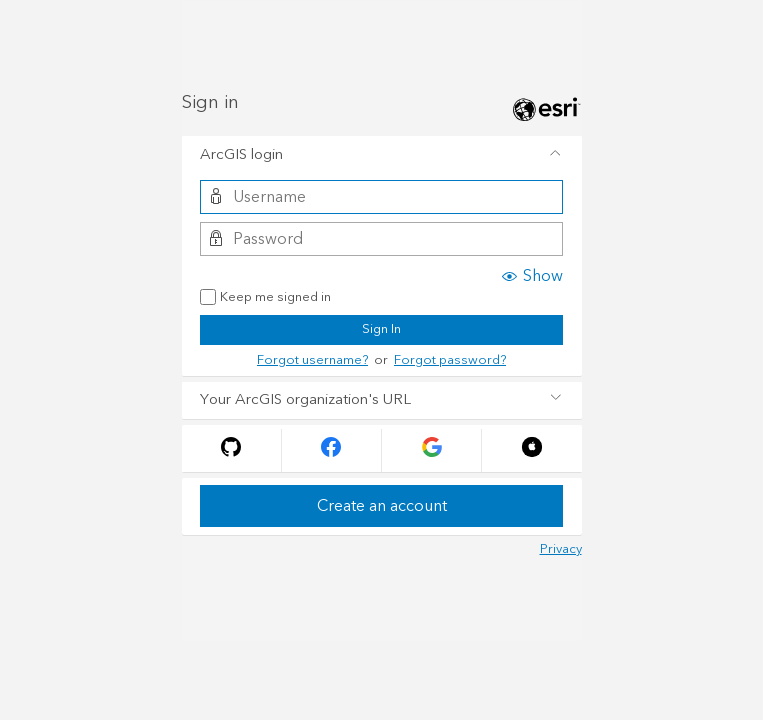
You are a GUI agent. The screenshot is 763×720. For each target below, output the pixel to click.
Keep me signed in (265, 298)
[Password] (381, 239)
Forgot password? (450, 360)
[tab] (382, 155)
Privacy (561, 549)
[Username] (381, 197)
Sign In (381, 329)
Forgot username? (312, 360)
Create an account (382, 506)
